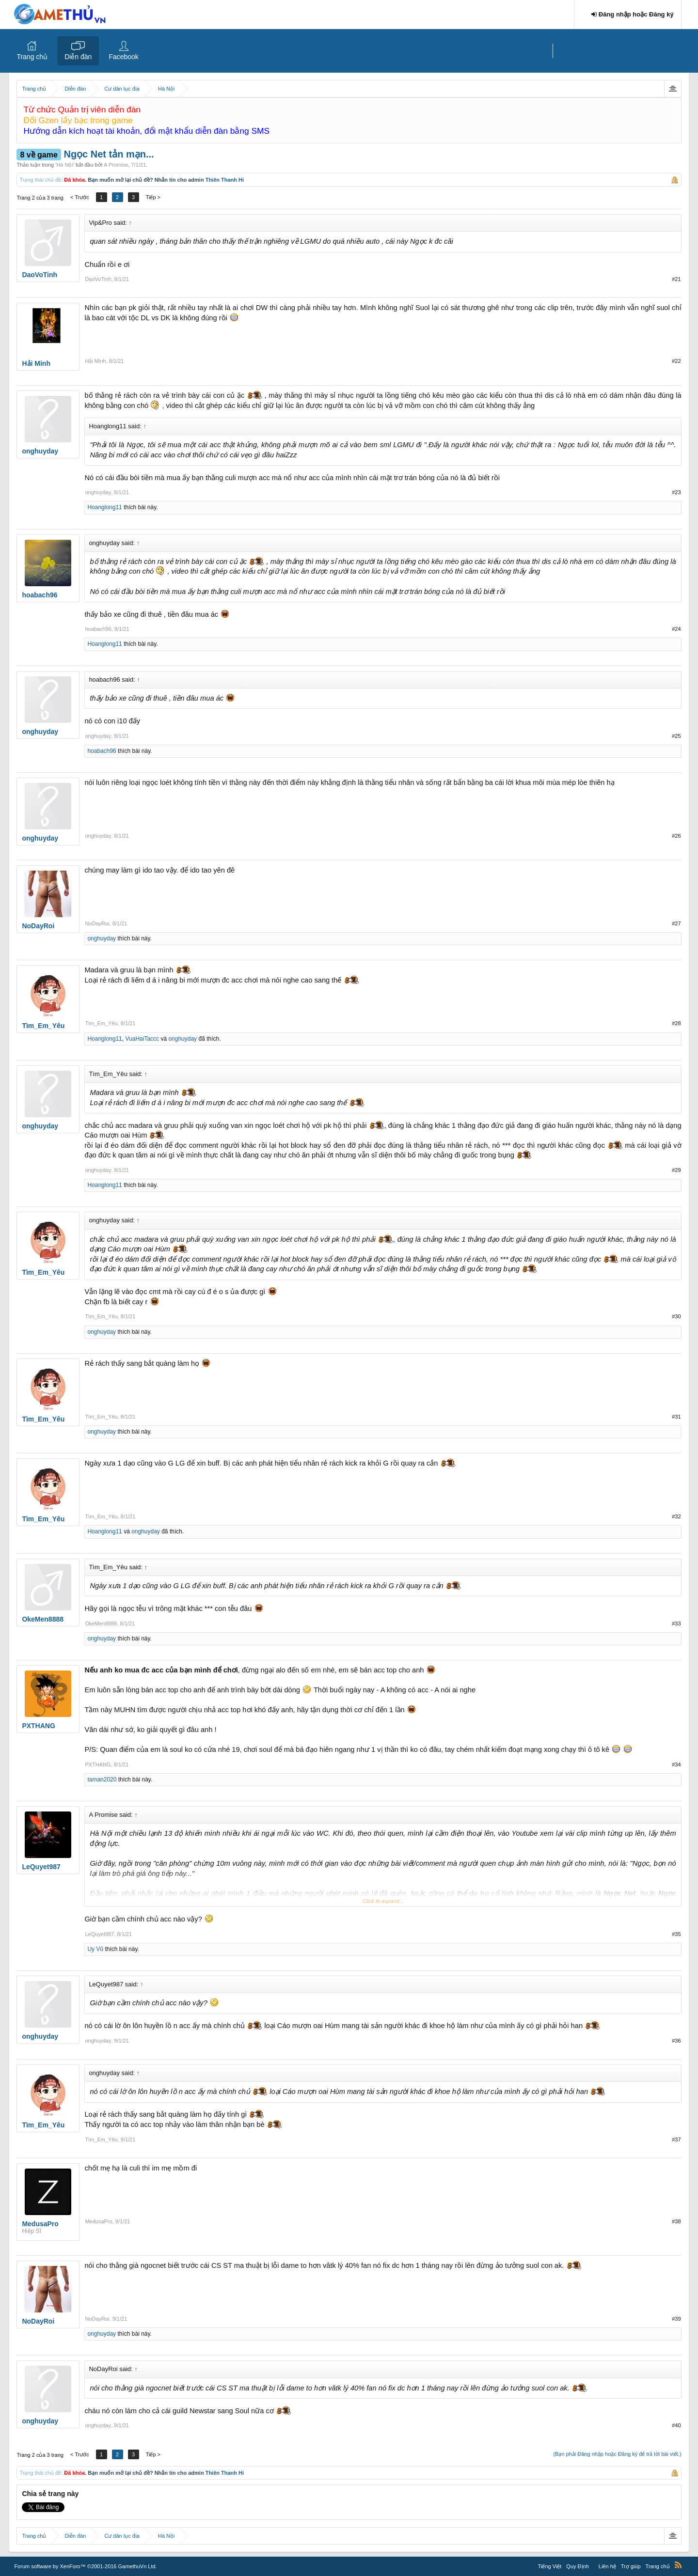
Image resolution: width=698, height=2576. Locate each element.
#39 (676, 2319)
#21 (676, 279)
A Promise (116, 165)
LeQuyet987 (99, 1934)
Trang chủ (32, 57)
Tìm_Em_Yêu (101, 1023)
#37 (676, 2139)
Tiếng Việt (550, 2566)
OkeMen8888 (101, 1623)
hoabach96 (98, 629)
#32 (676, 1516)
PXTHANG (98, 1764)
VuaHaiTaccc (142, 1038)
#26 (676, 836)
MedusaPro (98, 2221)
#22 (676, 361)
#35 (676, 1934)
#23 (676, 492)
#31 (676, 1417)
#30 (676, 1316)
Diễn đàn (78, 57)
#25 (676, 736)
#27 (676, 923)
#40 (676, 2425)
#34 (676, 1764)
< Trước (79, 197)
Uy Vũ (95, 1949)
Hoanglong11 (104, 507)
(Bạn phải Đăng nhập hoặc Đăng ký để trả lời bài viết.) (617, 2454)
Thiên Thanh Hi (225, 180)
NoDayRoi (97, 923)
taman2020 (101, 1779)
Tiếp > (153, 197)
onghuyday (98, 492)
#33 (676, 1623)
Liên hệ (607, 2566)
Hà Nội (64, 165)
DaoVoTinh (98, 279)
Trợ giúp (631, 2566)
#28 (676, 1023)
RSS (678, 2564)
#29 (676, 1170)
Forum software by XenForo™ (85, 2566)
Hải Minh (95, 361)
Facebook (123, 57)
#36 (676, 2041)
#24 (676, 629)
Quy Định (577, 2566)
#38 (676, 2221)
